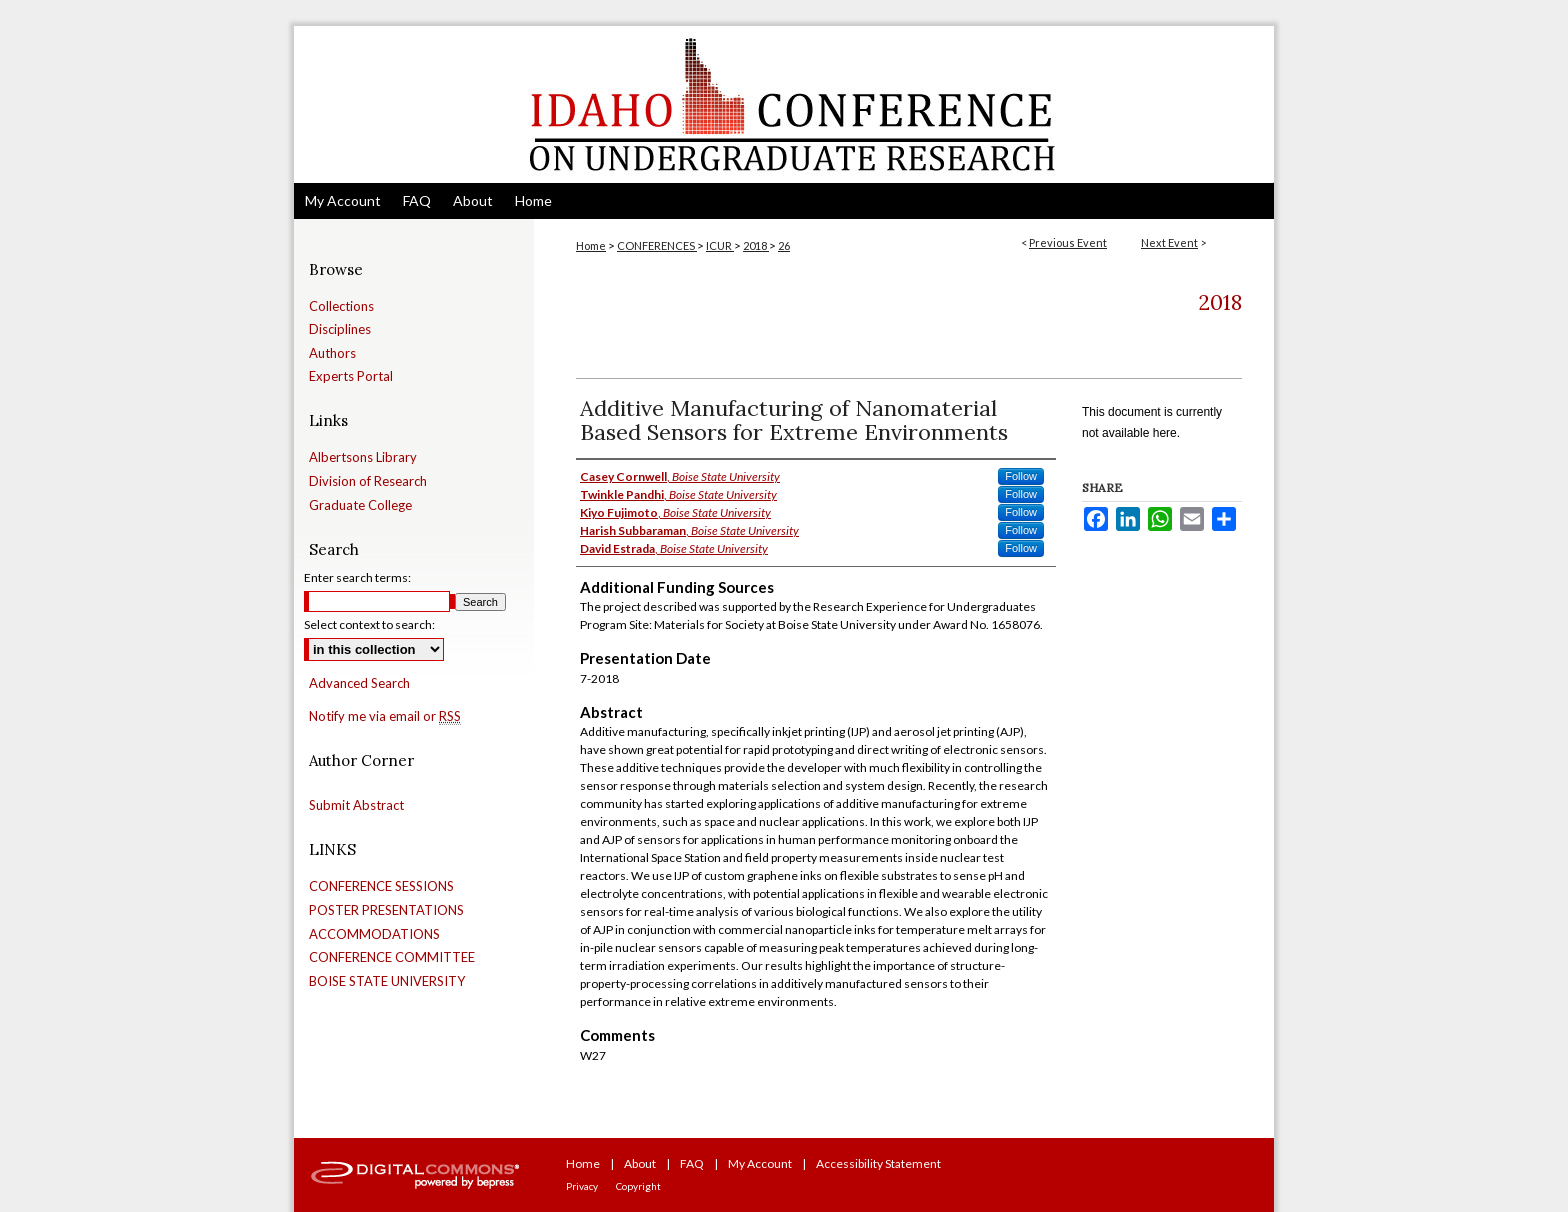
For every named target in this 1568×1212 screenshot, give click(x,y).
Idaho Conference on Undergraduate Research (784, 104)
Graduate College (360, 505)
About (640, 1163)
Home (591, 245)
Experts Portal (351, 376)
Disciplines (340, 329)
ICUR (720, 245)
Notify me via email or (385, 717)
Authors (332, 353)
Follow (1021, 476)
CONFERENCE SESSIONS (381, 886)
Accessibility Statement (878, 1163)
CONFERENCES (657, 245)
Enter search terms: (357, 577)
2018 (756, 245)
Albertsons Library (363, 457)
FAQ (692, 1163)
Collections (341, 306)
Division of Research (368, 481)
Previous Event (1068, 242)
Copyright (638, 1186)
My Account (760, 1163)
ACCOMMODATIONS (374, 934)
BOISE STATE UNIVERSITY (387, 981)
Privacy (582, 1186)
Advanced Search (359, 683)
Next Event (1169, 242)
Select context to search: (369, 624)
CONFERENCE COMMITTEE (392, 957)
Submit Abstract (356, 805)
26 (784, 245)
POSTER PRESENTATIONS (386, 910)
